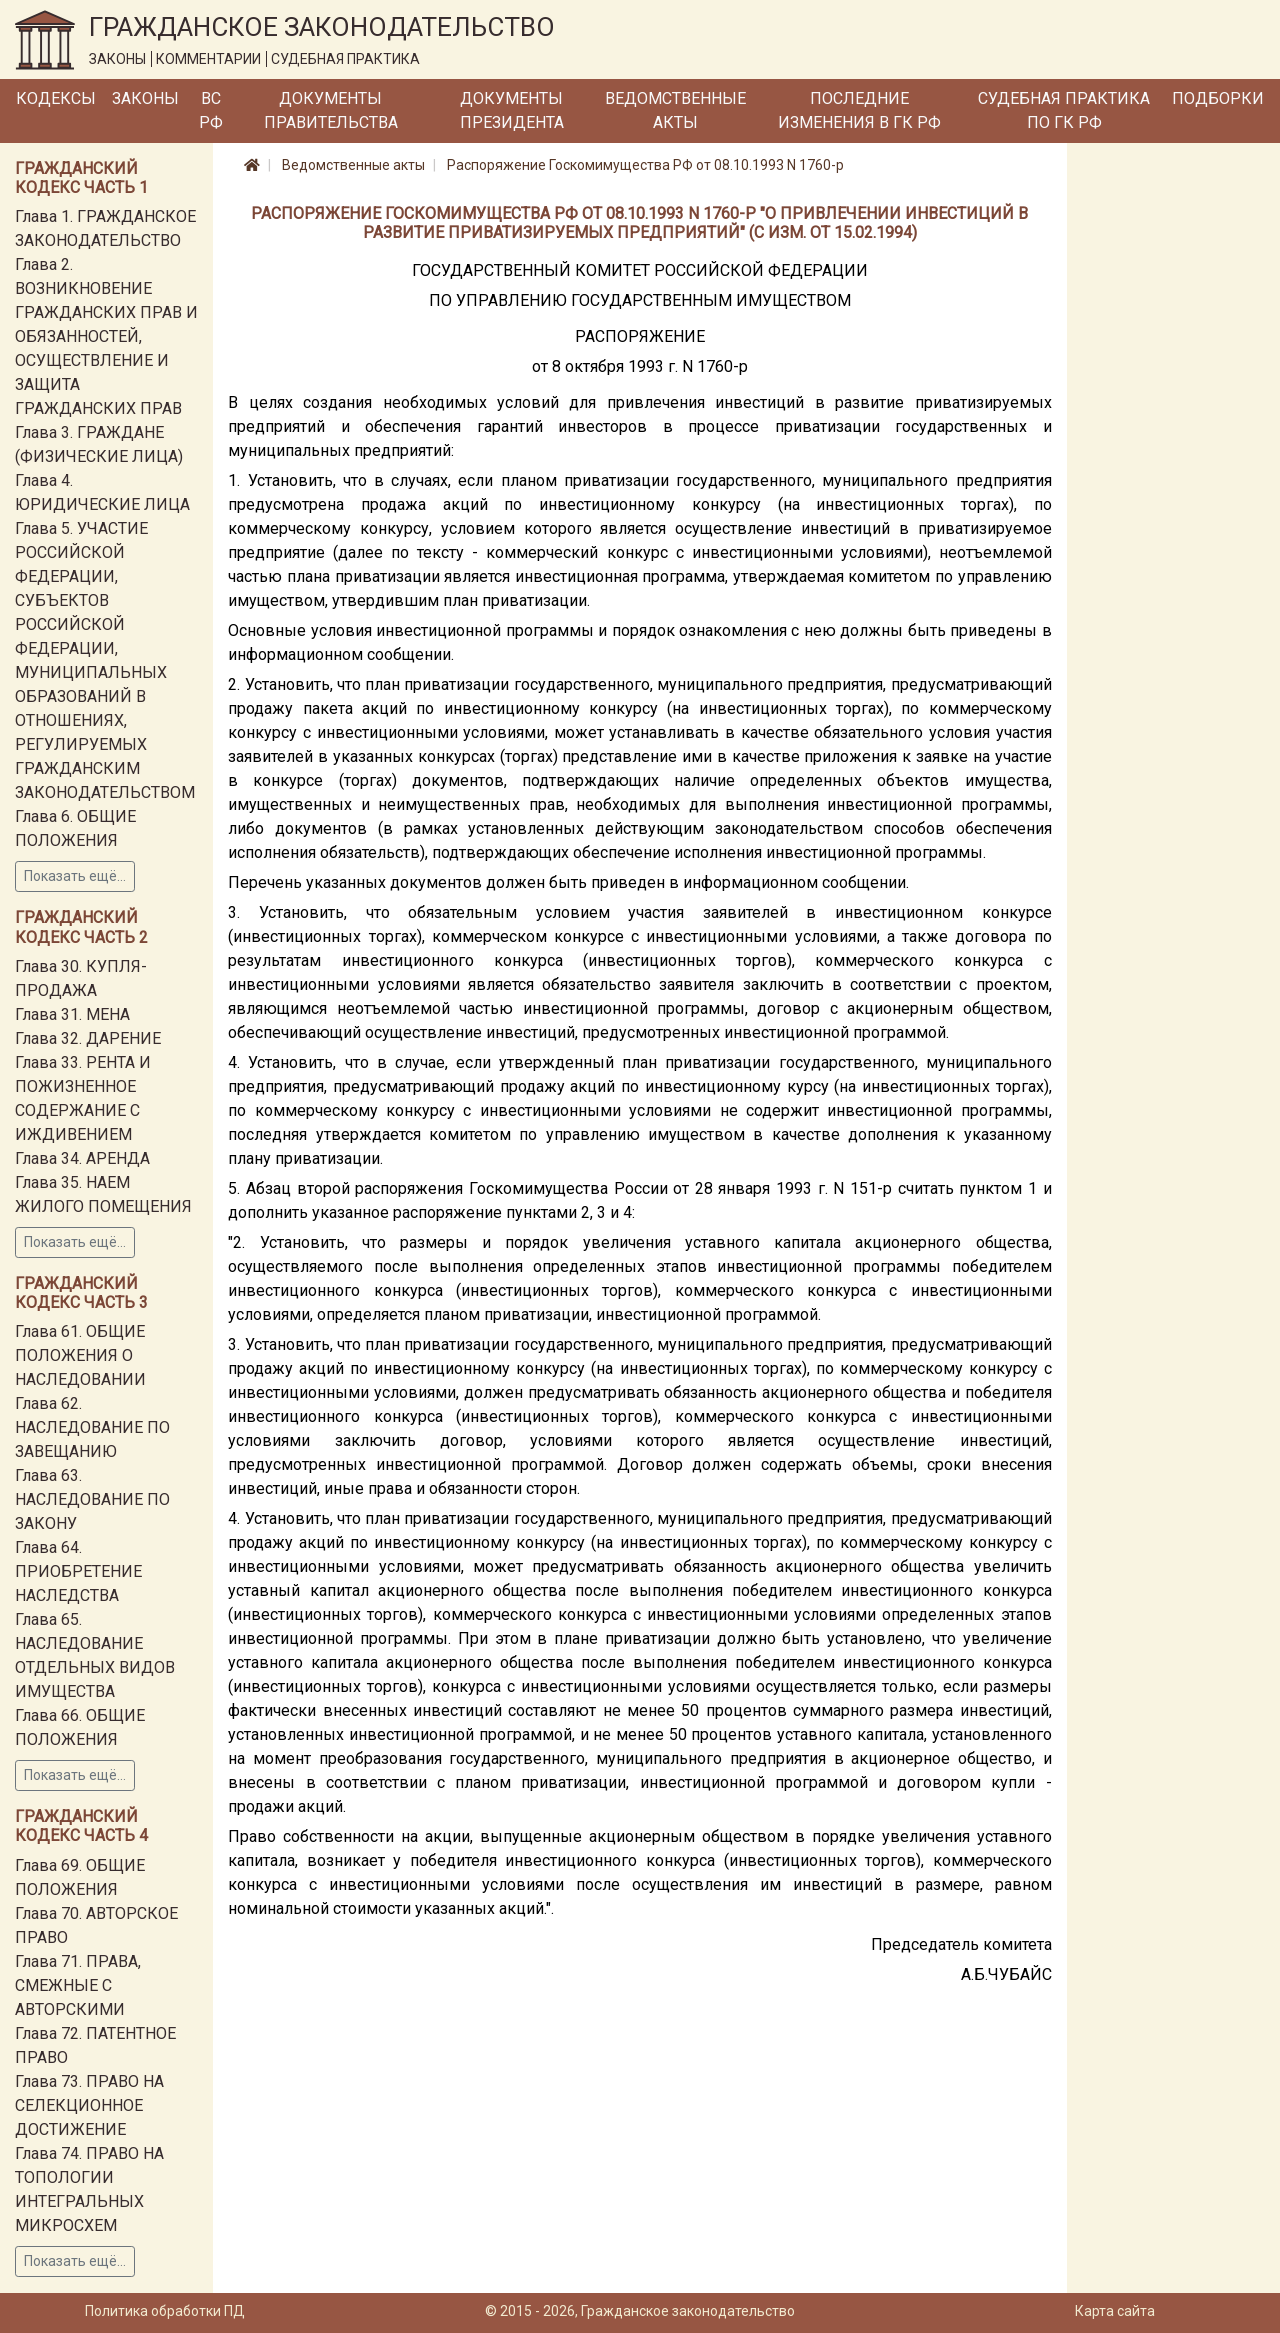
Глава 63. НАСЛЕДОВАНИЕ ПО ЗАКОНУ (92, 1499)
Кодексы (56, 98)
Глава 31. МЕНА (72, 1014)
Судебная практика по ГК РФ (1064, 110)
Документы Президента (512, 110)
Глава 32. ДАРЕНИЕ (88, 1038)
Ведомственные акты (675, 110)
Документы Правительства (331, 110)
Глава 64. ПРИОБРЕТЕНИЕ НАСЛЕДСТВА (78, 1571)
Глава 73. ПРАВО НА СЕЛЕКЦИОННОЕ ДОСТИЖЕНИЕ (89, 2105)
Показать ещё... (75, 876)
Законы (145, 98)
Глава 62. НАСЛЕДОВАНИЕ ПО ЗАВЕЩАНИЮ (92, 1427)
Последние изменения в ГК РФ (859, 110)
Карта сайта (1115, 2311)
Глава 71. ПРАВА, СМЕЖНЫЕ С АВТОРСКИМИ (78, 1985)
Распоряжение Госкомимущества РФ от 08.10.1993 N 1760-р (645, 165)
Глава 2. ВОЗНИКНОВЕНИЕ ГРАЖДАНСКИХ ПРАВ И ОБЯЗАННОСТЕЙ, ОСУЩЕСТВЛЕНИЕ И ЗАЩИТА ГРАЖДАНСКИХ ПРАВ (106, 336)
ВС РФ (211, 110)
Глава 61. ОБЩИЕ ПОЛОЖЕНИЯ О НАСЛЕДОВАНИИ (80, 1355)
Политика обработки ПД (165, 2311)
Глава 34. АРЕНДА (82, 1158)
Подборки (1218, 98)
